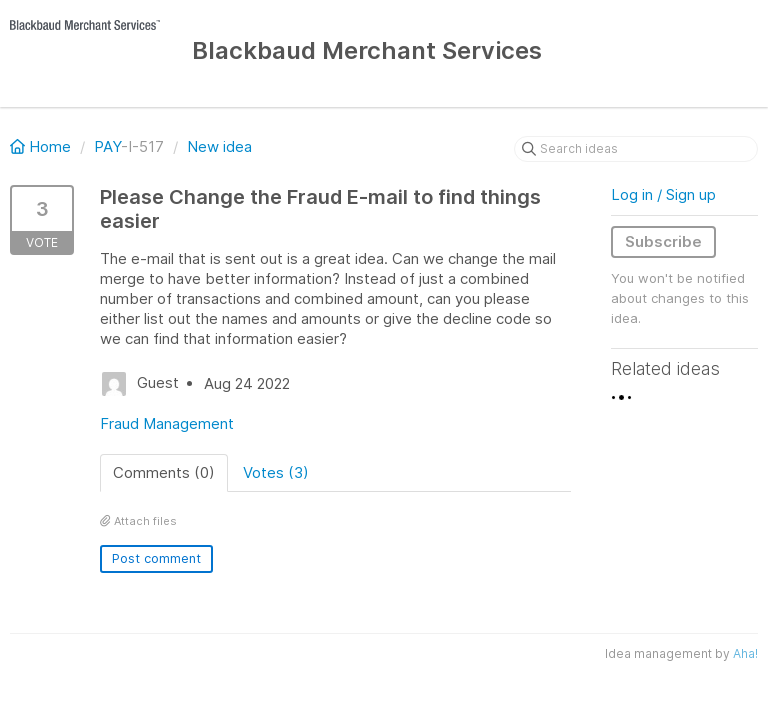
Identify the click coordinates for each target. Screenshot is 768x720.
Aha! (745, 653)
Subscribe (663, 241)
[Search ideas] (636, 149)
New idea (219, 146)
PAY (107, 146)
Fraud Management (167, 423)
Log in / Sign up (663, 194)
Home (42, 146)
